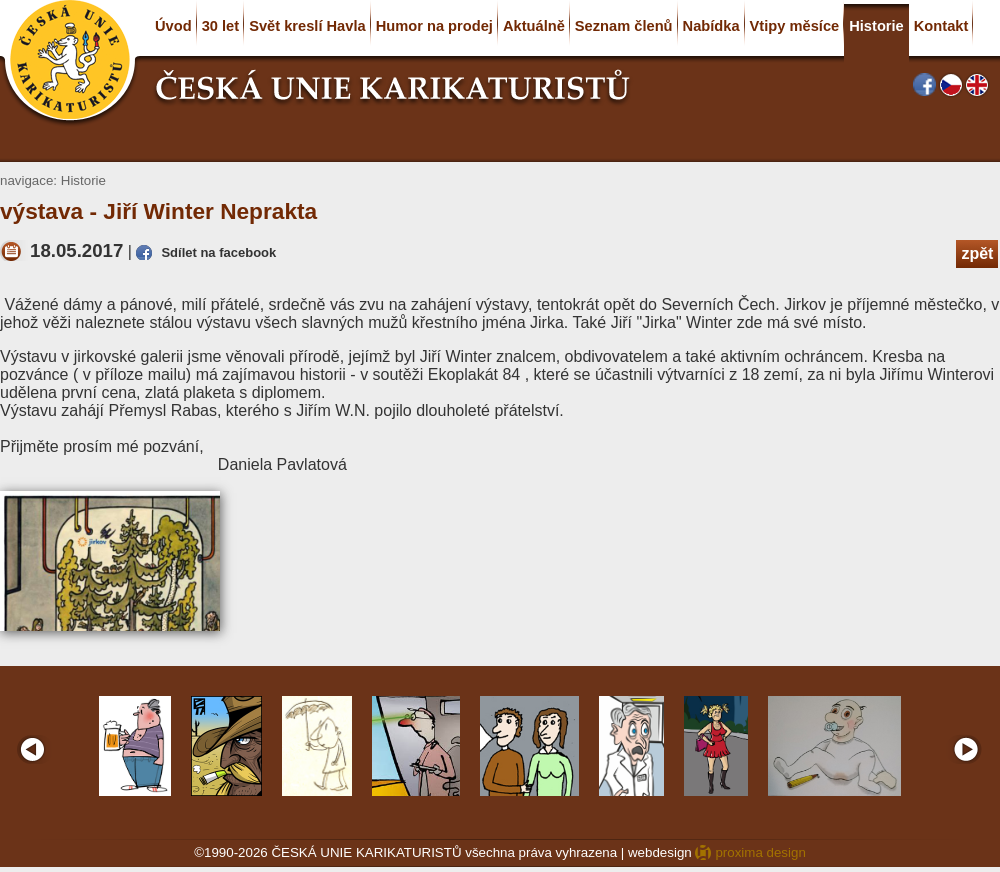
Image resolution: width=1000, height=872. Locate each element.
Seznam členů (624, 26)
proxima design (760, 852)
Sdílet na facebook (218, 252)
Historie (876, 26)
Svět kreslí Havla (307, 26)
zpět (977, 253)
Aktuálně (534, 26)
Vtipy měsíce (795, 26)
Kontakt (941, 26)
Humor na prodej (434, 26)
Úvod (173, 26)
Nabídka (711, 26)
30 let (220, 26)
